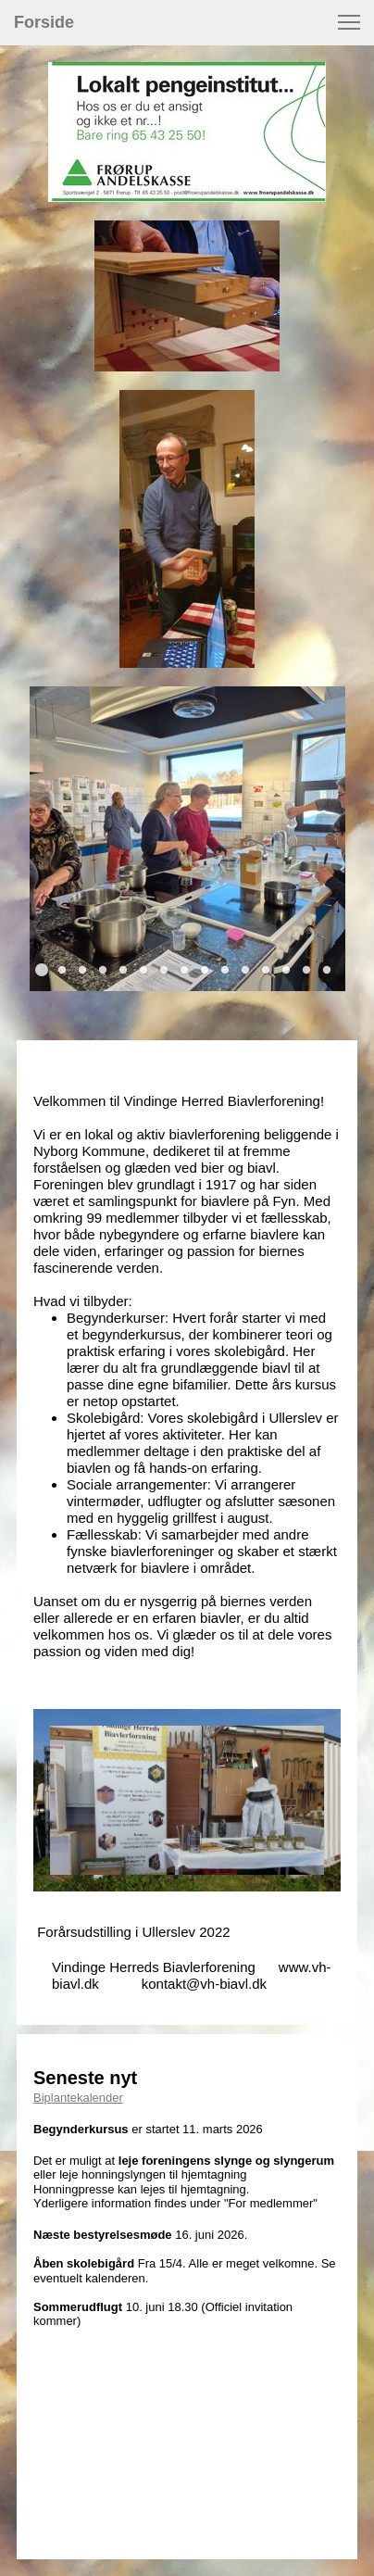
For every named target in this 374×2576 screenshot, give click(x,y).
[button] (349, 22)
